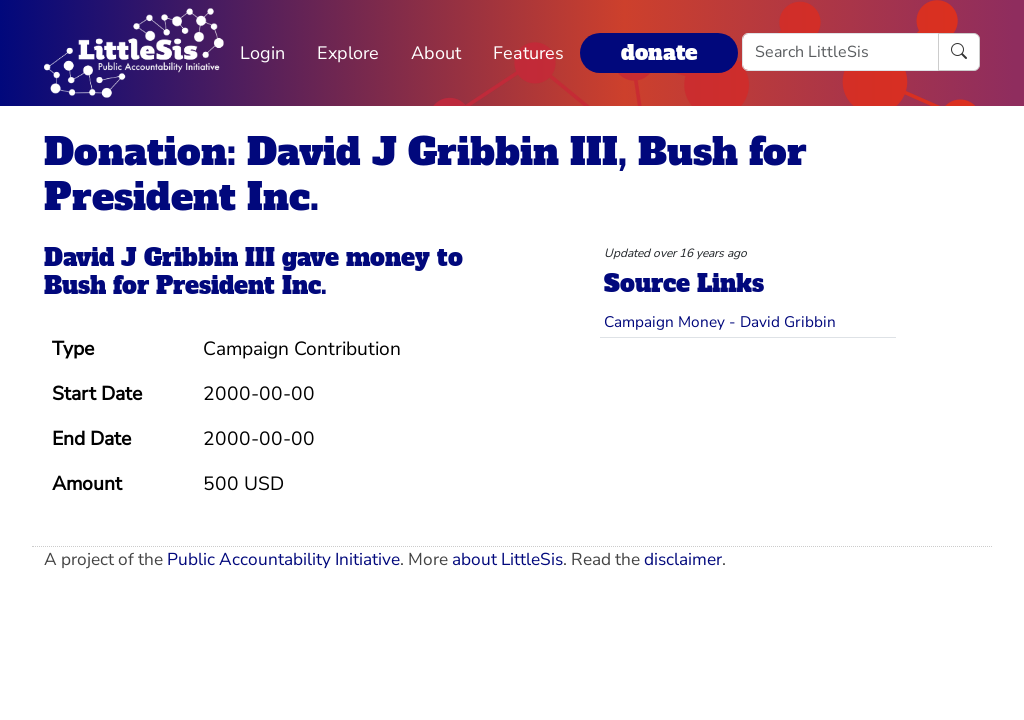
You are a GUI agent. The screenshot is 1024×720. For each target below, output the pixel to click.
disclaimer (683, 559)
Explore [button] (348, 53)
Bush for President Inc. (185, 286)
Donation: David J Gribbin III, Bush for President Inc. (425, 174)
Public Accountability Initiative (283, 559)
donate (659, 52)
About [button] (436, 53)
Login (262, 53)
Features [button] (528, 53)
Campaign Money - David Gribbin (720, 321)
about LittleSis (507, 559)
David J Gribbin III (159, 258)
